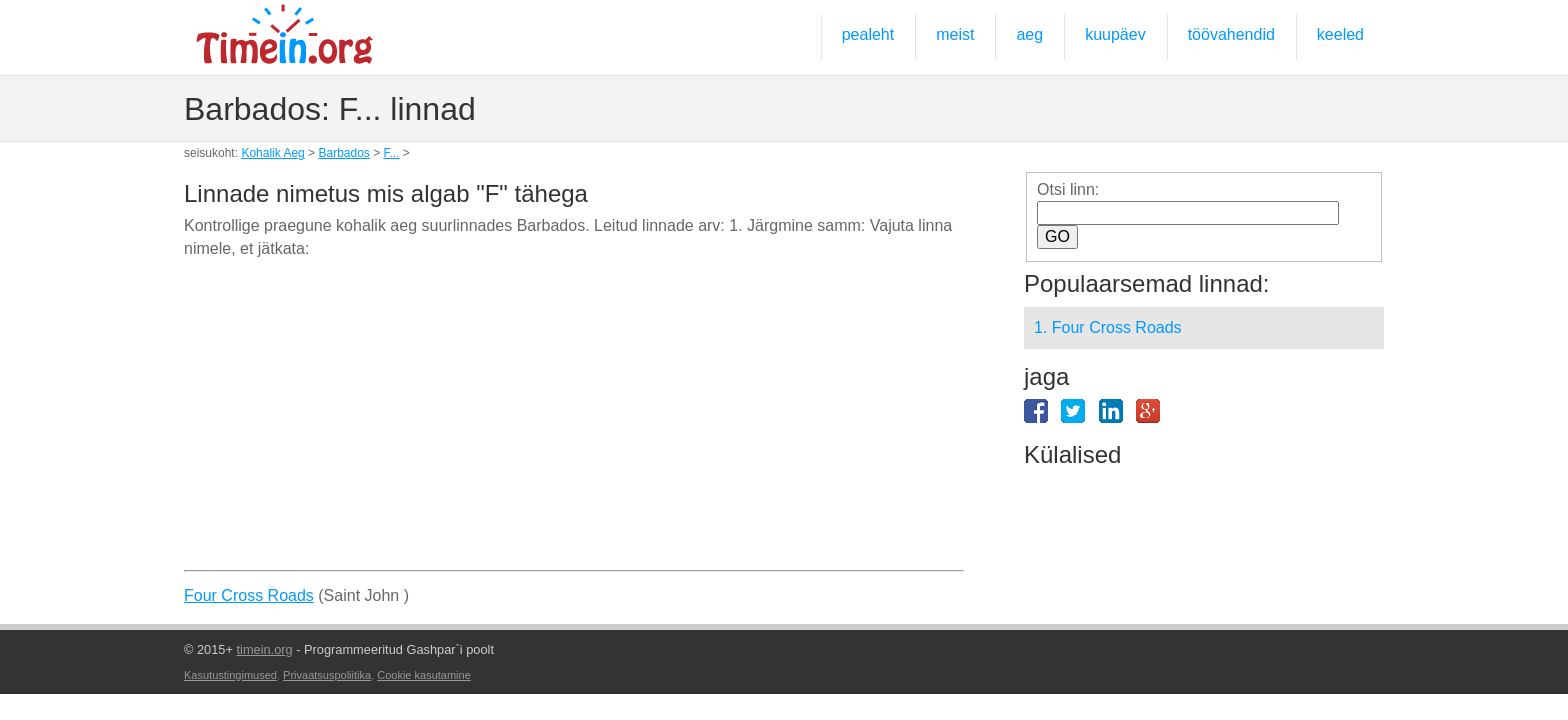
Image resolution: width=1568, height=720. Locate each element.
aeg (1029, 34)
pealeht (868, 34)
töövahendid (1231, 34)
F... (392, 153)
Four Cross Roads (249, 595)
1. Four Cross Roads (1108, 327)
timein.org (264, 649)
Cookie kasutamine (424, 675)
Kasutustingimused (230, 675)
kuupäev (1115, 34)
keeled (1340, 34)
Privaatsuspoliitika (327, 675)
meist (955, 34)
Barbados (343, 153)
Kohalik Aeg (272, 153)
